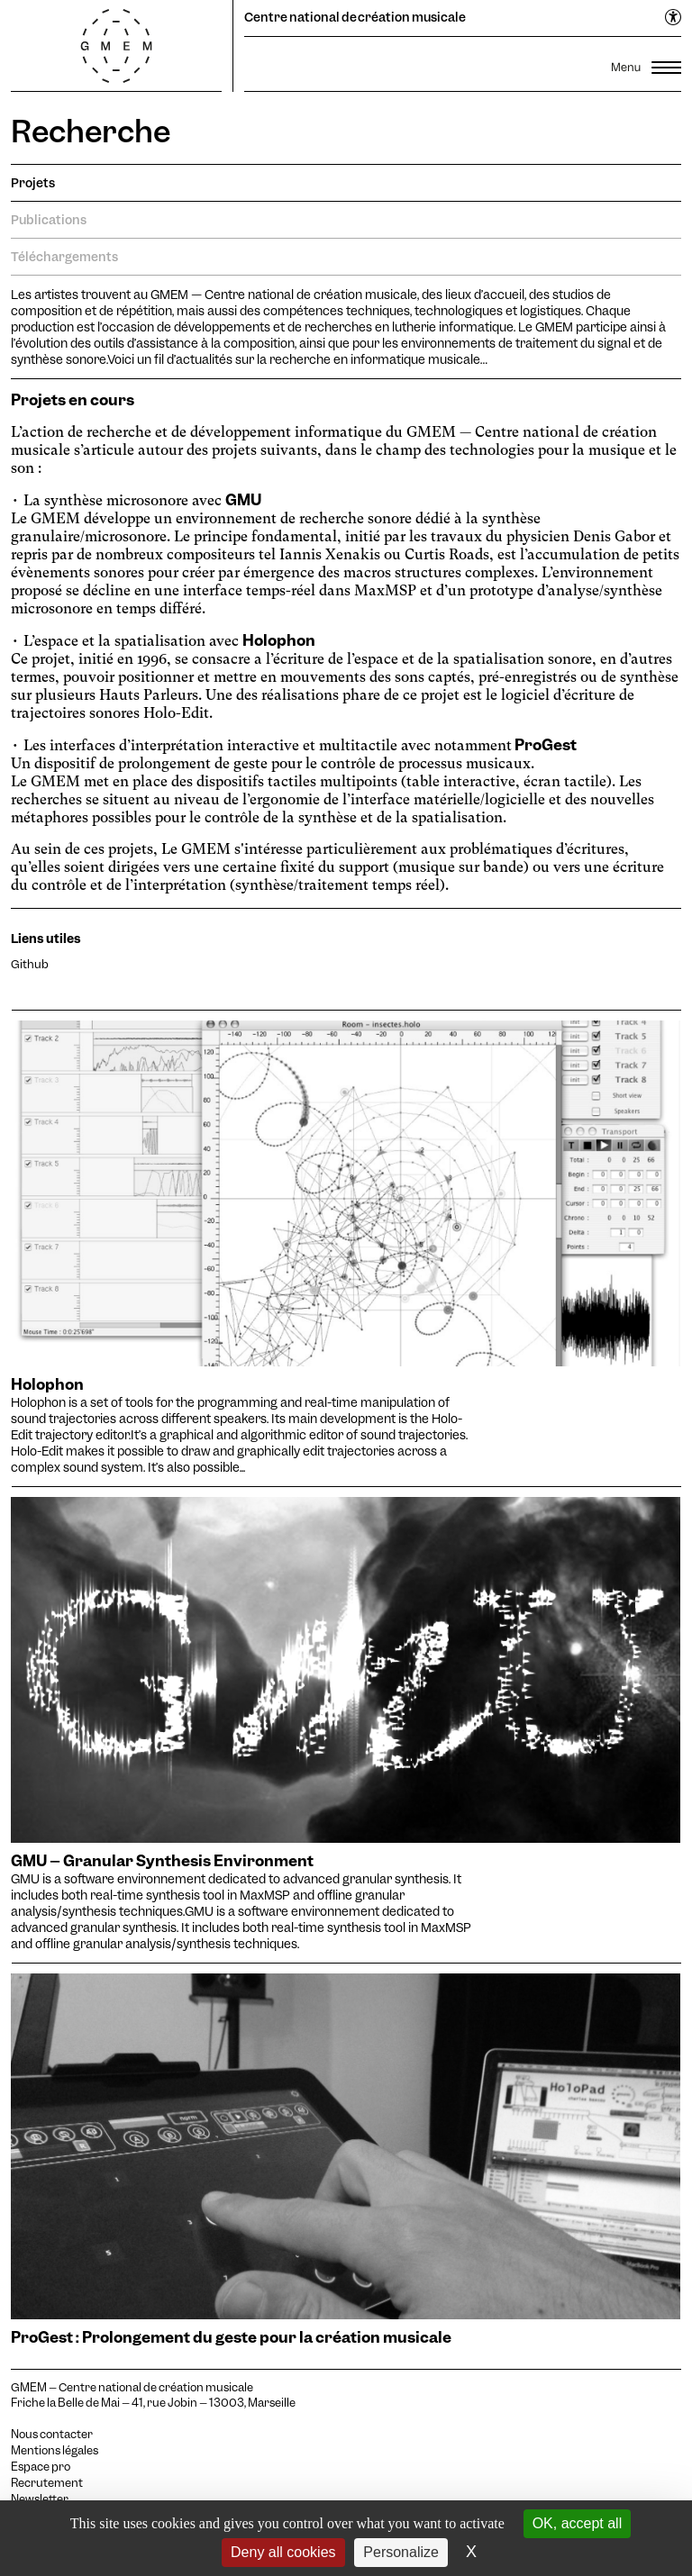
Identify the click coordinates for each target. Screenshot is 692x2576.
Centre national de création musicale (355, 17)
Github (30, 964)
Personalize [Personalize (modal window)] (401, 2552)
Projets (33, 183)
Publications (48, 220)
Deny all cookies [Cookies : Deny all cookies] (283, 2552)
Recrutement (47, 2483)
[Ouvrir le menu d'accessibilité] (674, 18)
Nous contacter (52, 2434)
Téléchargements (64, 257)
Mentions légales (54, 2450)
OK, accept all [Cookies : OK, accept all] (578, 2523)
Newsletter (39, 2499)
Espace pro (40, 2467)
